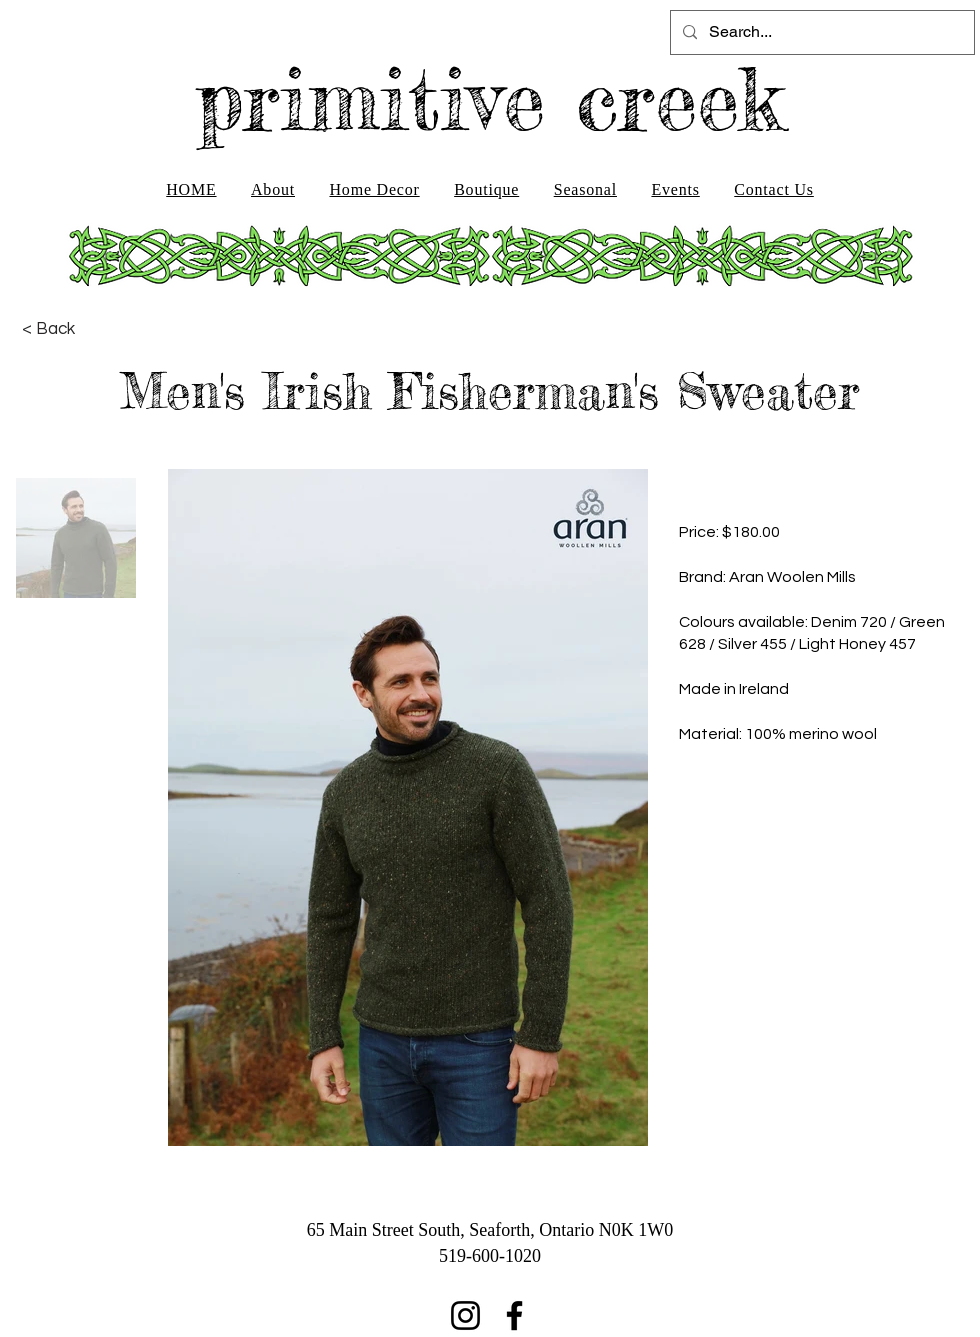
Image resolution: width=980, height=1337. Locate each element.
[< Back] (48, 329)
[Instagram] (465, 1315)
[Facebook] (514, 1315)
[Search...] (820, 32)
